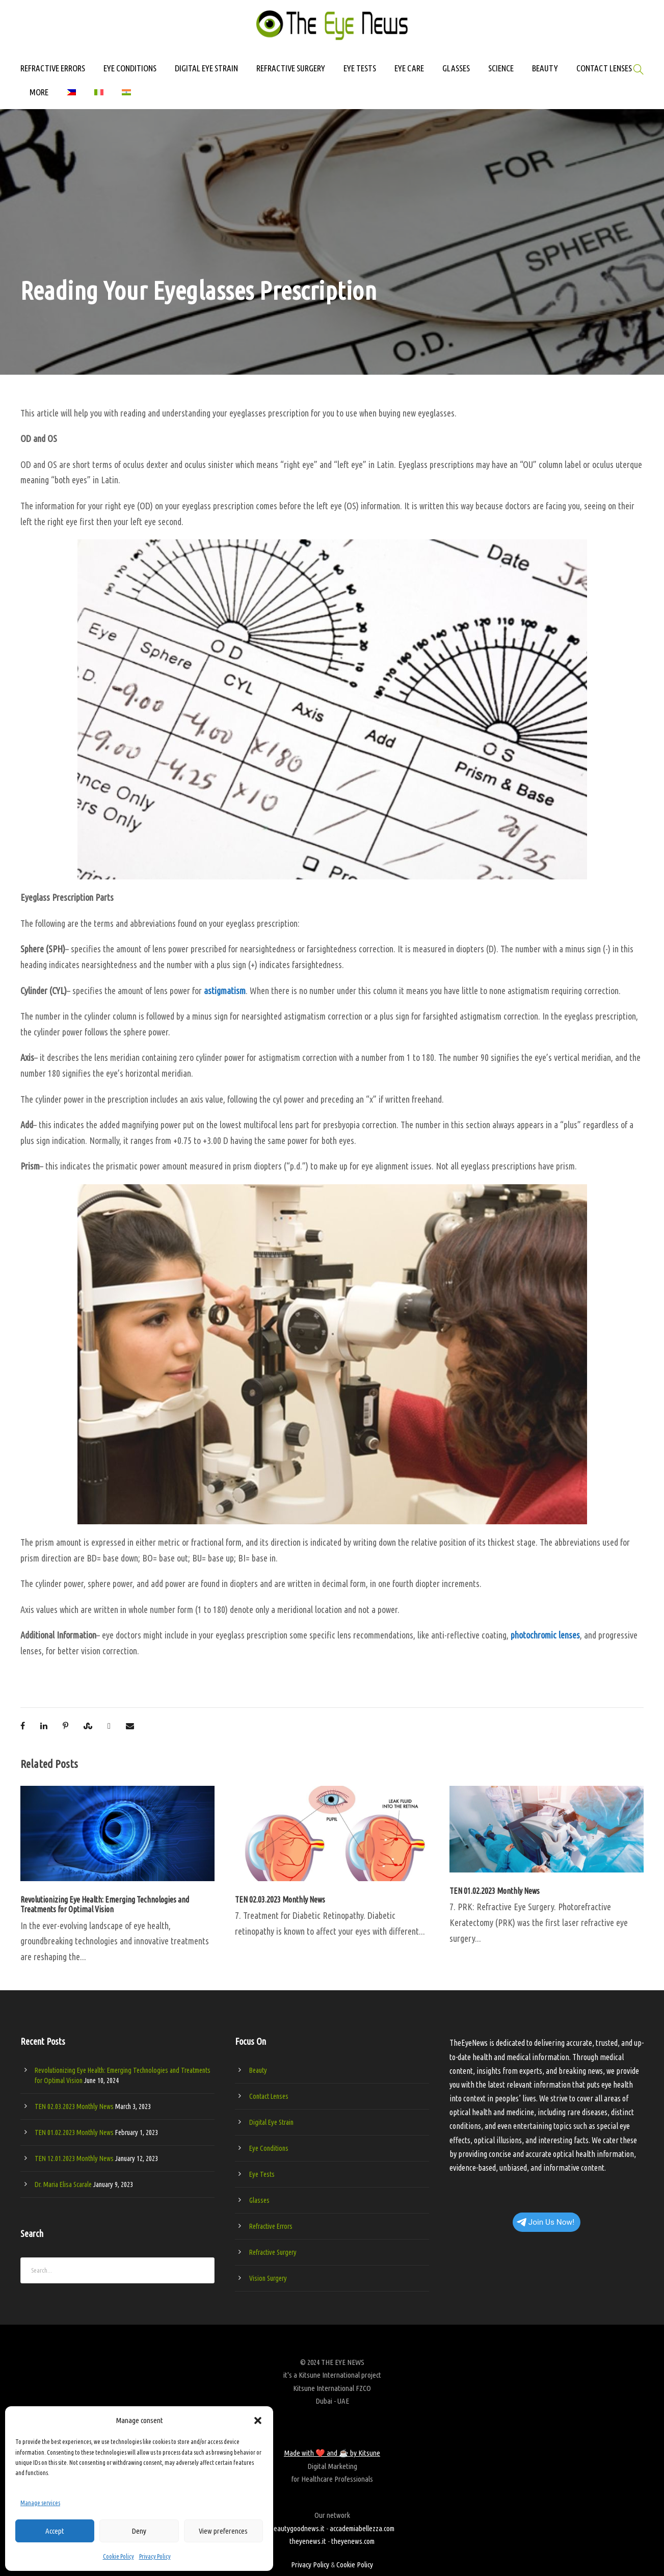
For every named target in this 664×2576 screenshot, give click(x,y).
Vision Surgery (268, 2278)
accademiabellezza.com (362, 2528)
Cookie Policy (118, 2556)
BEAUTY (545, 68)
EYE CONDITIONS (129, 68)
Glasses (259, 2200)
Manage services (40, 2503)
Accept (54, 2531)
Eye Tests (262, 2174)
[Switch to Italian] (98, 97)
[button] (258, 2420)
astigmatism (225, 990)
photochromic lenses (545, 1635)
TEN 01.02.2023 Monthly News (494, 1890)
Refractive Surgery (273, 2252)
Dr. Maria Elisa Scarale (63, 2184)
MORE (39, 92)
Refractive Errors (271, 2226)
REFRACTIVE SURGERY (290, 68)
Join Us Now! (545, 2222)
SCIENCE (501, 68)
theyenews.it (307, 2541)
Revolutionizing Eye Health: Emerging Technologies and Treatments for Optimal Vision (104, 1904)
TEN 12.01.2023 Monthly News (74, 2158)
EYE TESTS (359, 68)
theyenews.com (353, 2541)
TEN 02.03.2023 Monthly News (280, 1899)
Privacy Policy (155, 2556)
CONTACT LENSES (604, 68)
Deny (138, 2531)
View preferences (223, 2531)
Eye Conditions (268, 2148)
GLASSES (456, 68)
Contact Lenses (268, 2096)
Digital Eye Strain (271, 2122)
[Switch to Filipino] (71, 97)
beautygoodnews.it (297, 2528)
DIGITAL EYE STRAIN (206, 68)
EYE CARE (409, 68)
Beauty (258, 2070)
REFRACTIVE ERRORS (52, 68)
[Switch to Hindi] (126, 97)
